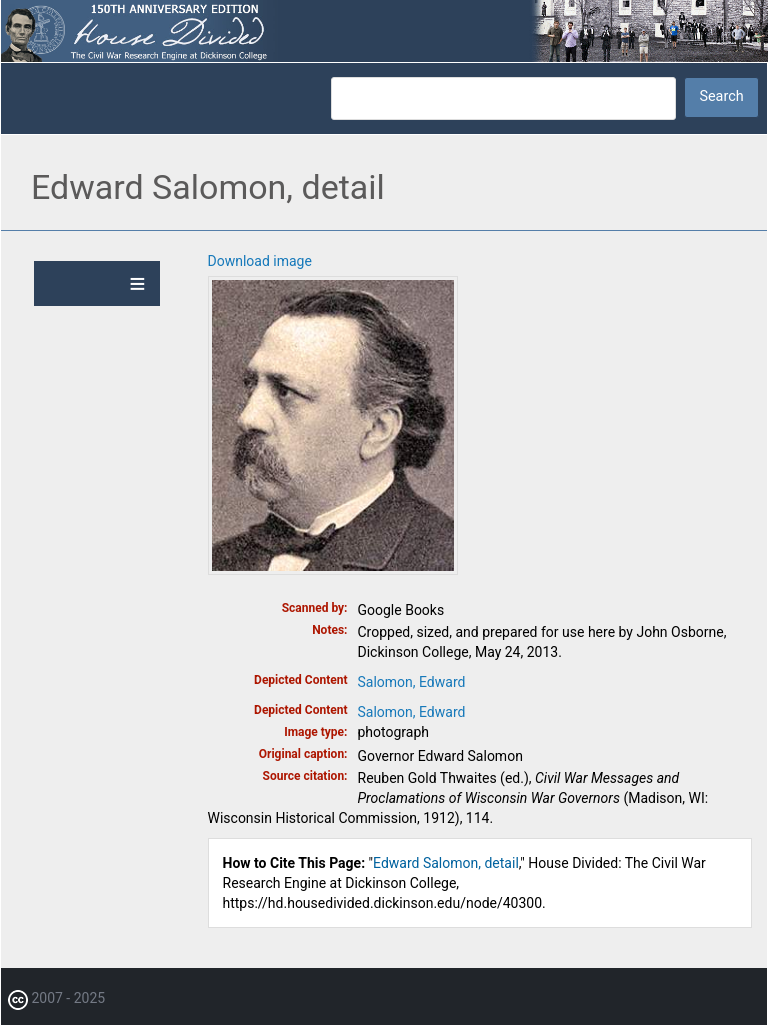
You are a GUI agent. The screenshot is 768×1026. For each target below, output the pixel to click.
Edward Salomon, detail (446, 863)
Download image (260, 261)
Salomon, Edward (412, 682)
